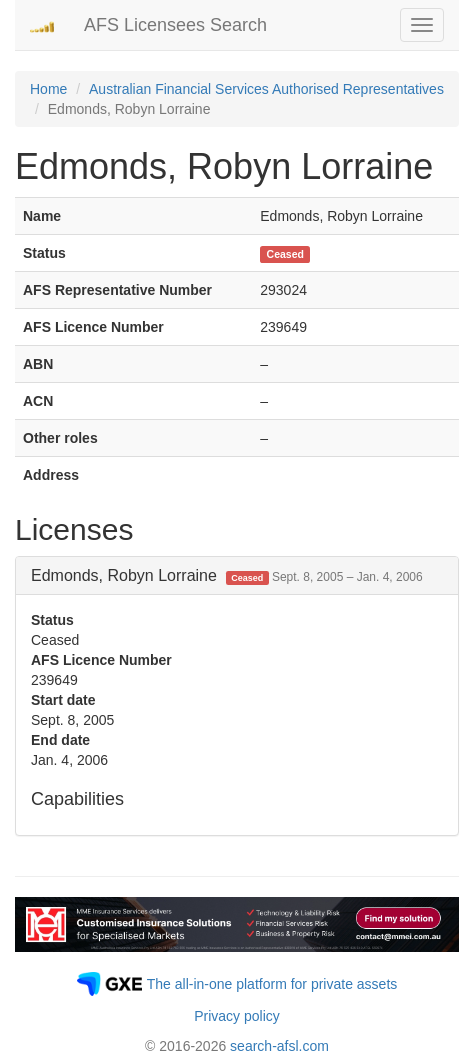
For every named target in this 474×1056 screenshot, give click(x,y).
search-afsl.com (279, 1046)
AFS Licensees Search (175, 25)
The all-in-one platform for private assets (272, 984)
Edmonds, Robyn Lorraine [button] (227, 575)
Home (48, 89)
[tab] (237, 576)
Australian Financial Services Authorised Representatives (266, 89)
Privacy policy (237, 1016)
